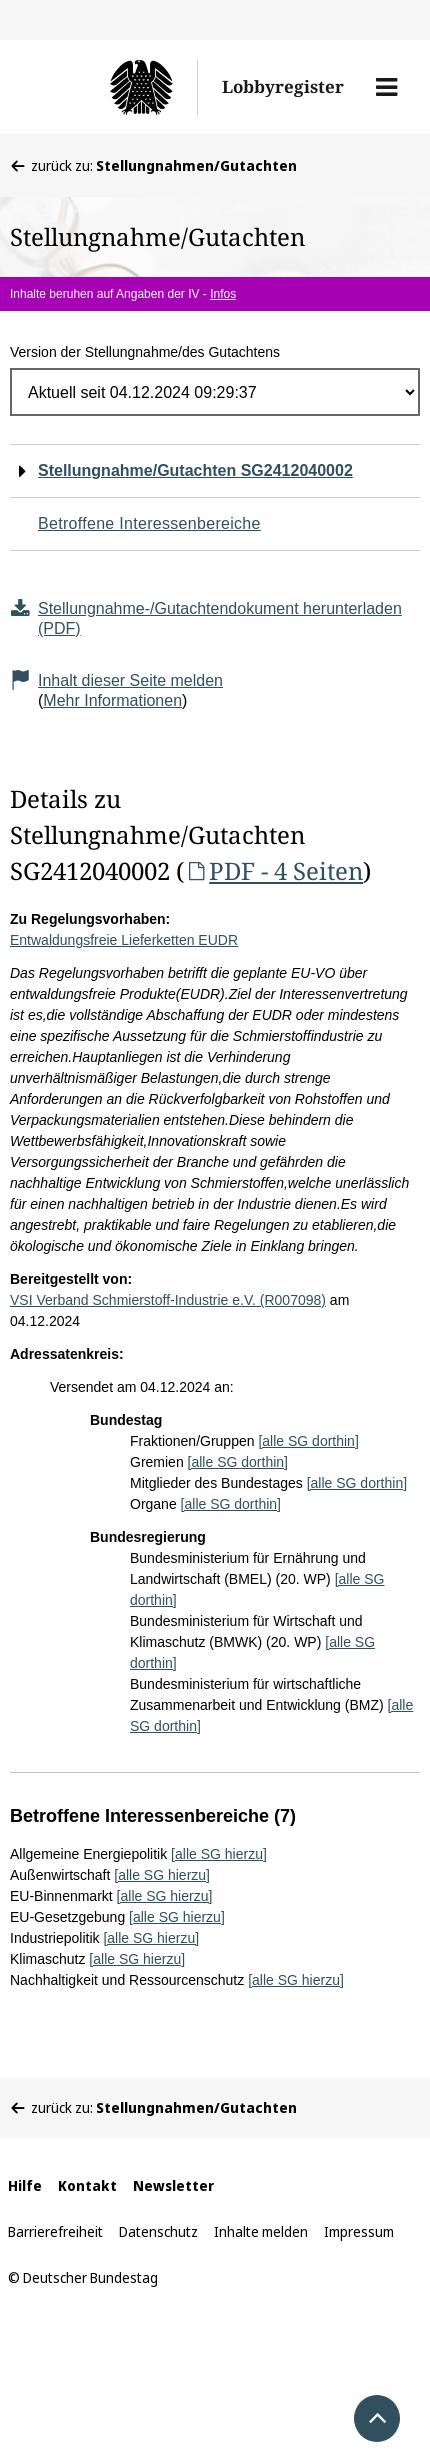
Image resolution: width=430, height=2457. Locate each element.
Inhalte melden (261, 2231)
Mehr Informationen (112, 700)
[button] (386, 87)
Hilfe (25, 2185)
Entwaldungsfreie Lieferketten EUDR (124, 940)
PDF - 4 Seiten (273, 870)
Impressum (359, 2231)
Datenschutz (158, 2231)
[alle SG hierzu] (219, 1854)
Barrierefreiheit (55, 2231)
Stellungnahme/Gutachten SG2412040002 (195, 470)
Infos (223, 294)
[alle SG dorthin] (308, 1441)
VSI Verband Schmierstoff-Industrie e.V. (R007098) (168, 1300)
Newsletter (173, 2185)
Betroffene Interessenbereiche (149, 523)
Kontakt (87, 2185)
